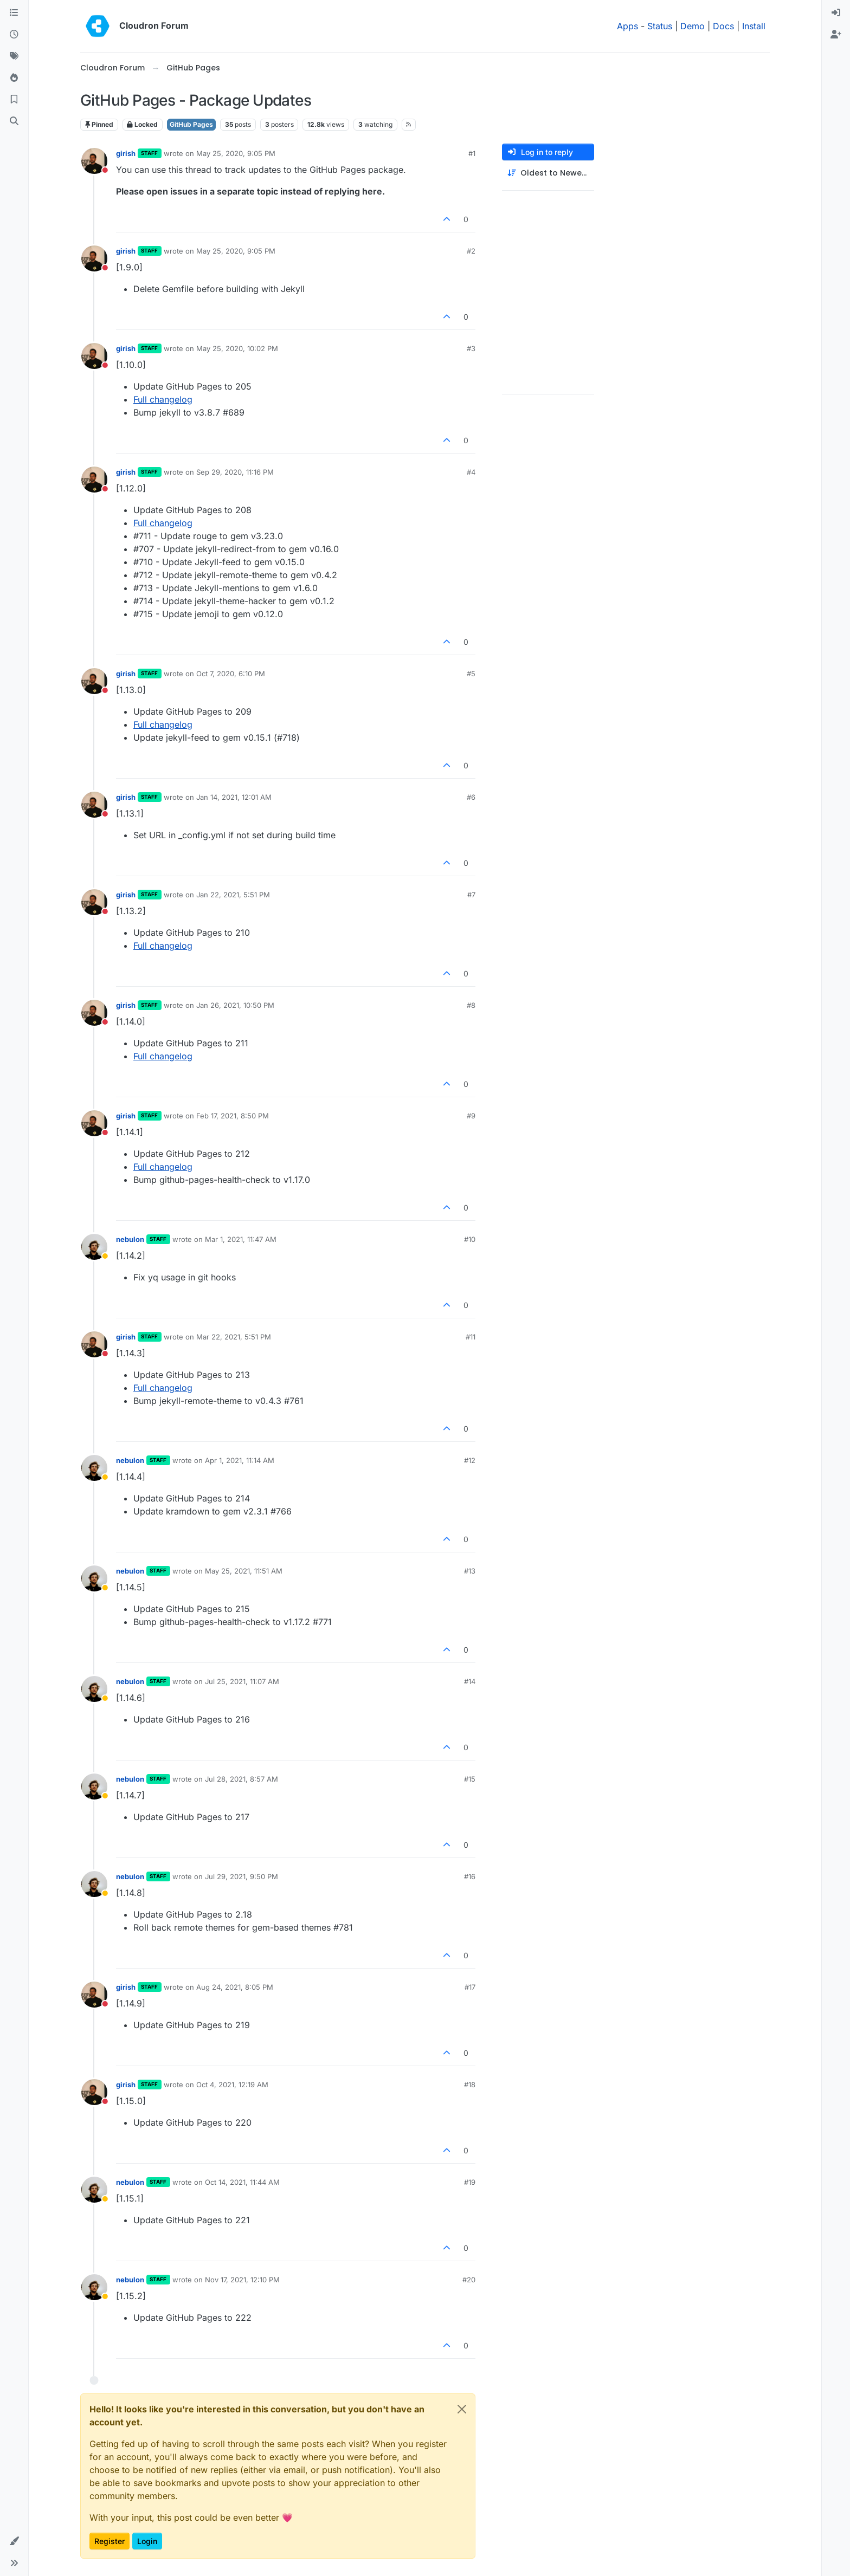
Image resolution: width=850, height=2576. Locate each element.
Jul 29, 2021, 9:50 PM (241, 1876)
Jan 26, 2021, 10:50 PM (235, 1005)
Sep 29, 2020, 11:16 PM (235, 472)
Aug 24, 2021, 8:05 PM (234, 1987)
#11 (470, 1336)
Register (109, 2541)
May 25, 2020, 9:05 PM (235, 153)
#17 (470, 1987)
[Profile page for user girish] (94, 161)
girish (126, 153)
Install (753, 26)
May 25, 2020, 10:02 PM (237, 348)
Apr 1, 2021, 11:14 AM (239, 1460)
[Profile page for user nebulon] (94, 1247)
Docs (723, 26)
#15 (469, 1779)
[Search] (14, 121)
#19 (469, 2182)
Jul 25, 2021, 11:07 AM (242, 1681)
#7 (471, 894)
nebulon (130, 1239)
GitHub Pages (191, 124)
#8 (471, 1005)
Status (659, 26)
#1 (471, 153)
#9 (471, 1115)
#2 (471, 251)
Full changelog (162, 399)
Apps (627, 26)
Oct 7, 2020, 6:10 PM (230, 673)
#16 (469, 1876)
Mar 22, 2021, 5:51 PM (233, 1336)
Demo (692, 26)
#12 (469, 1460)
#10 (469, 1239)
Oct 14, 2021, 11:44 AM (242, 2182)
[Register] (836, 34)
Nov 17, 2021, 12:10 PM (242, 2279)
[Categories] (14, 13)
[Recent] (14, 34)
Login (147, 2541)
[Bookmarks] (14, 99)
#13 (469, 1571)
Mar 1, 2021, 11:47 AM (240, 1239)
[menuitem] (836, 13)
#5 (471, 673)
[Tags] (14, 56)
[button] (14, 2541)
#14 (469, 1681)
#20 (468, 2279)
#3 (471, 348)
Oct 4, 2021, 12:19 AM (232, 2084)
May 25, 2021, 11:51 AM (243, 1571)
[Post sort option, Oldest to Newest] (548, 173)
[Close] (462, 2409)
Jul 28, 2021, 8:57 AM (241, 1779)
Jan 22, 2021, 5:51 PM (233, 894)
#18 (469, 2084)
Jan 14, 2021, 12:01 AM (234, 797)
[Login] (836, 13)
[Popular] (14, 78)
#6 (471, 797)
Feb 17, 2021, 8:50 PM (232, 1115)
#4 (471, 472)
